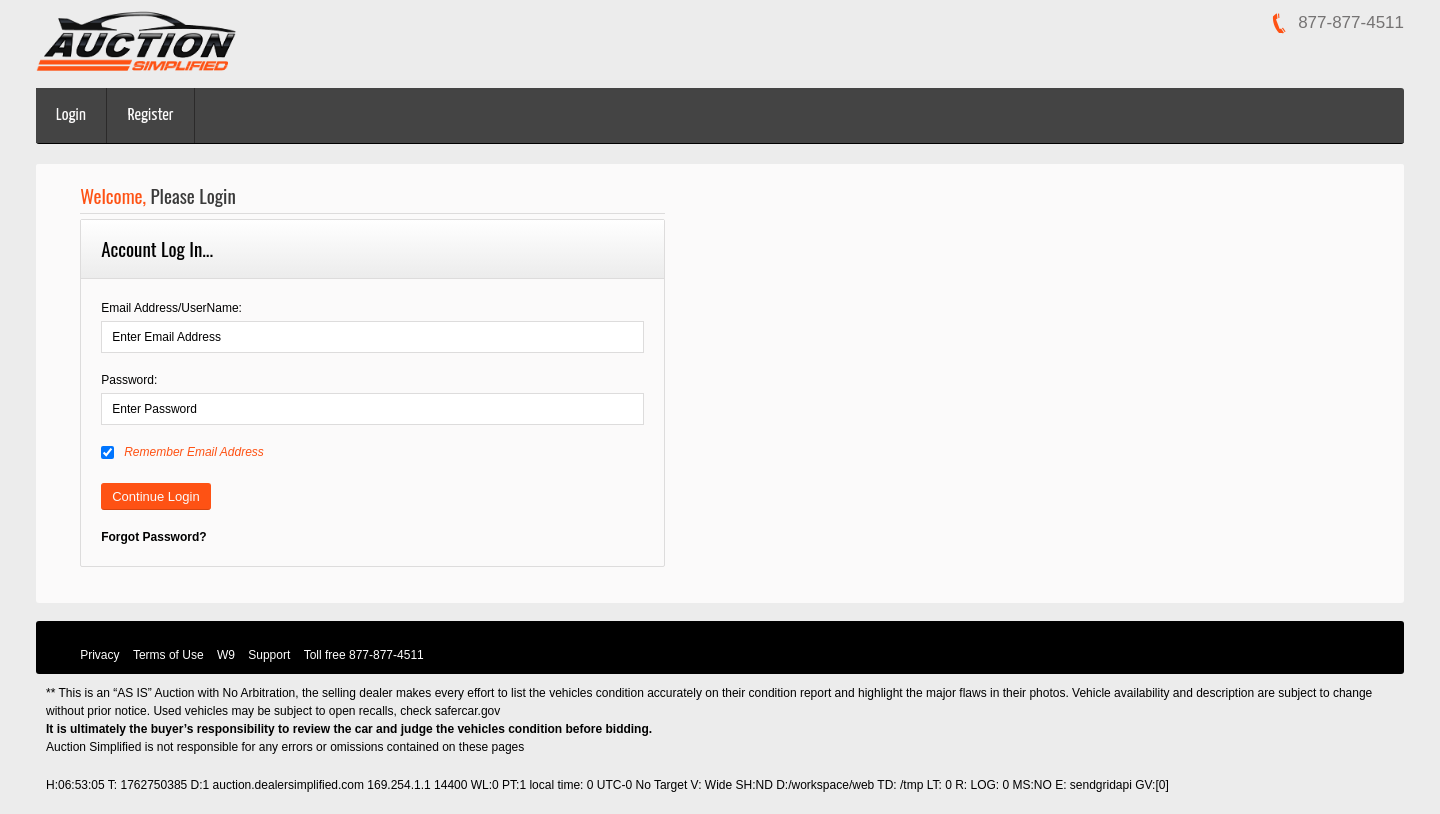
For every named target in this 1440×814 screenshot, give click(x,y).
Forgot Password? (153, 537)
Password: (129, 380)
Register (151, 115)
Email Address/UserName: (171, 308)
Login (71, 115)
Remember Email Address (182, 452)
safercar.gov (467, 711)
